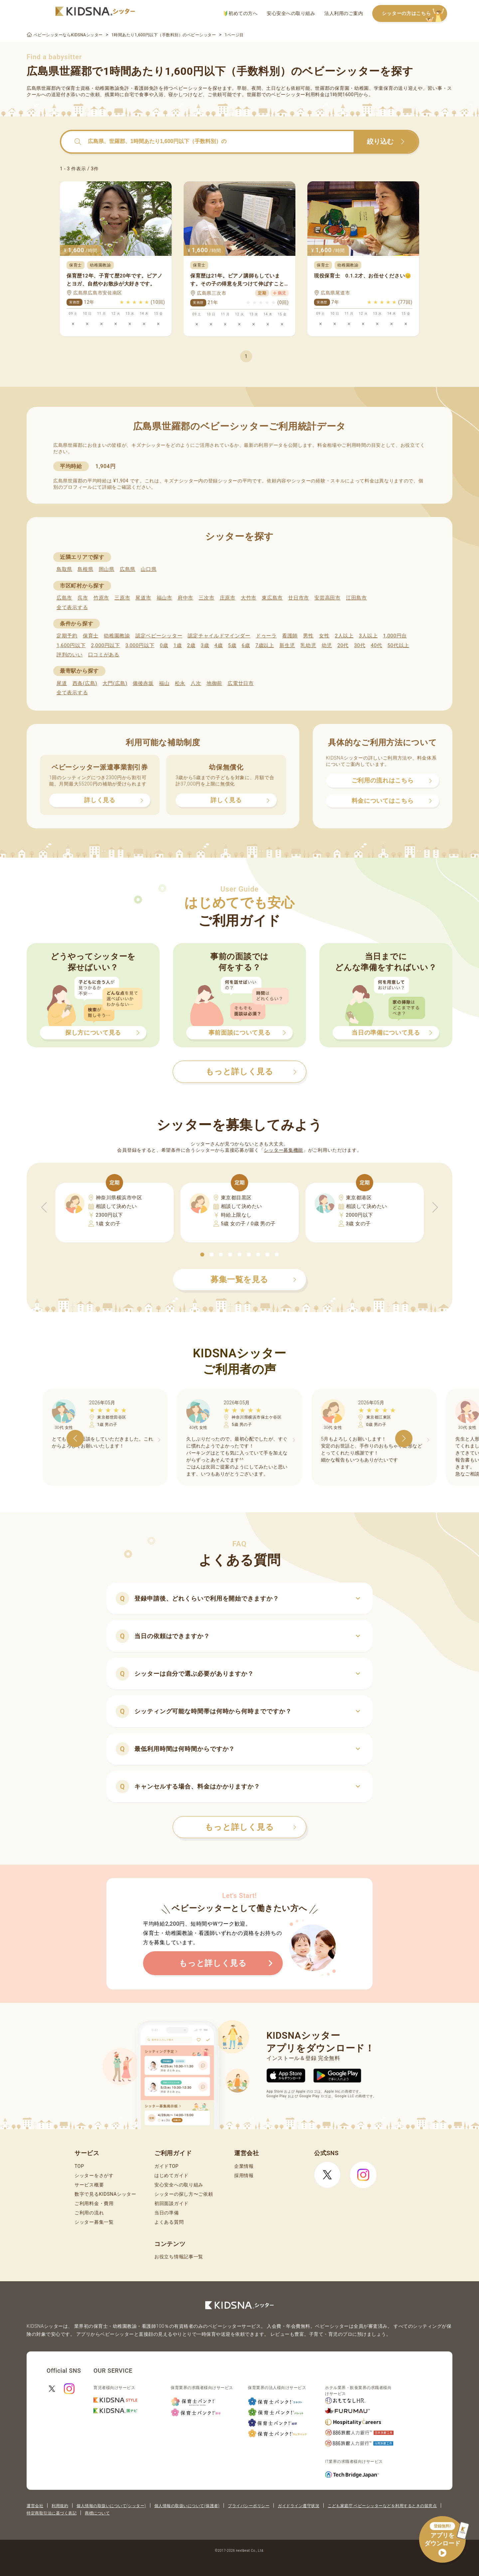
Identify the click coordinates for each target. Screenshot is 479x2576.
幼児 (327, 645)
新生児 (287, 645)
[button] (202, 1255)
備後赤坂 (143, 683)
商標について (97, 2513)
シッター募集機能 (283, 1150)
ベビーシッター (190, 88)
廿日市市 (298, 598)
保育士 (90, 636)
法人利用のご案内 (343, 13)
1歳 (177, 645)
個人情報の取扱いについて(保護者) (187, 2505)
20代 (343, 645)
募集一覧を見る (253, 1279)
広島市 (64, 598)
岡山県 (106, 569)
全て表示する (72, 607)
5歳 (232, 645)
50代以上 (398, 645)
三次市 (206, 598)
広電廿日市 (241, 683)
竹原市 (101, 598)
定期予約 (67, 636)
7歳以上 (264, 645)
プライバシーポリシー (248, 2505)
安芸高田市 (327, 598)
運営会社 (35, 2505)
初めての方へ (241, 13)
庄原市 (228, 598)
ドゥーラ (266, 636)
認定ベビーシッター (158, 636)
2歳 (191, 645)
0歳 (164, 645)
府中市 (185, 598)
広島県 (127, 569)
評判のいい (70, 655)
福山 (164, 683)
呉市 (83, 598)
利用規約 (60, 2505)
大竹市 (248, 598)
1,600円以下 (71, 645)
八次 (196, 683)
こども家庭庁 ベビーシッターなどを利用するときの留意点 (382, 2505)
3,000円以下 (139, 645)
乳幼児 (308, 645)
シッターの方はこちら (414, 13)
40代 (376, 645)
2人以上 (344, 636)
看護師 (290, 636)
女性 (324, 636)
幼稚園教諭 (117, 636)
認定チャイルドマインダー (219, 636)
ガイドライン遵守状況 (298, 2505)
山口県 (148, 569)
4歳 (219, 645)
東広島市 (272, 598)
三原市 (122, 598)
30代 (359, 645)
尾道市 (143, 598)
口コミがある (103, 655)
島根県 (85, 569)
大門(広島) (114, 683)
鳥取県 (64, 569)
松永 (180, 683)
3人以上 (368, 636)
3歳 (205, 645)
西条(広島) (85, 683)
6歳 (246, 645)
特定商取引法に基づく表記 (52, 2513)
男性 (308, 636)
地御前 (214, 683)
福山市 (164, 598)
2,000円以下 (105, 645)
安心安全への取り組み (291, 13)
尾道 (62, 683)
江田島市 (356, 598)
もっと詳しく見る (250, 1827)
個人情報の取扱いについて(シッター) (111, 2505)
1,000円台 (395, 636)
